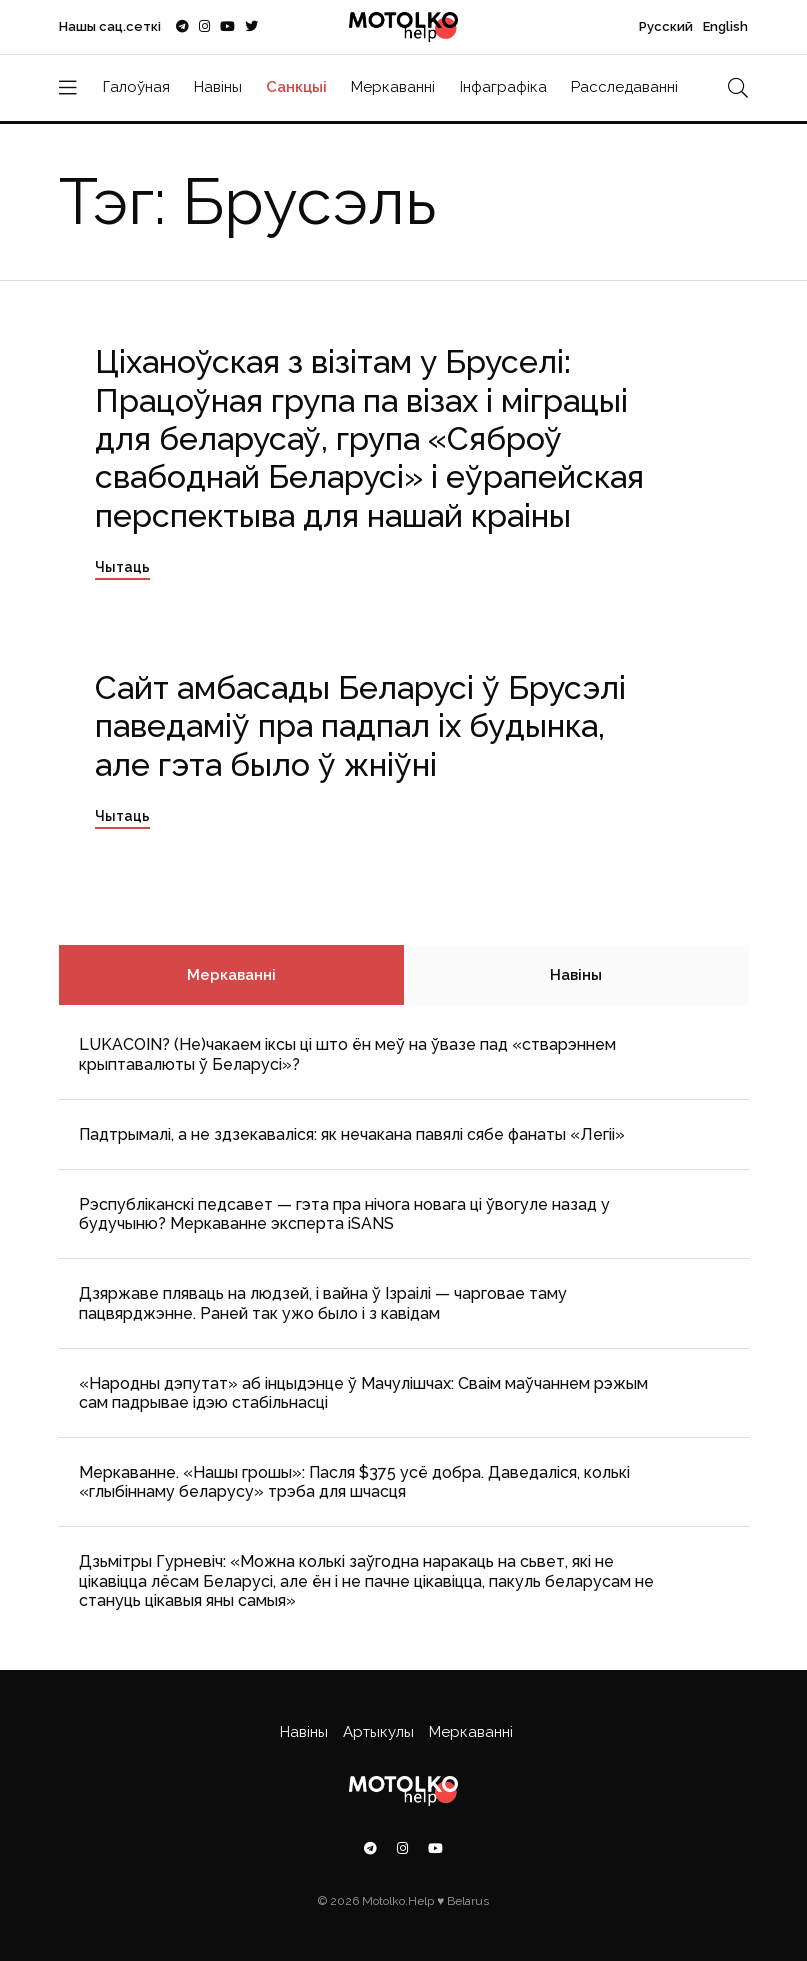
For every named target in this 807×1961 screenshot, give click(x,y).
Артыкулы (378, 1732)
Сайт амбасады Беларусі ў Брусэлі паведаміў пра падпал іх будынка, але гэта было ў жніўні (360, 726)
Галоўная (136, 87)
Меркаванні (393, 87)
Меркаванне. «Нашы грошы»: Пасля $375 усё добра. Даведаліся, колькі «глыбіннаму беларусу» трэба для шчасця (354, 1482)
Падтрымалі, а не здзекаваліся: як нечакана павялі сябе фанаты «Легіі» (352, 1134)
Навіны (218, 87)
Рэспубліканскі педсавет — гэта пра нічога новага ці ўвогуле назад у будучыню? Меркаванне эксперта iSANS (344, 1214)
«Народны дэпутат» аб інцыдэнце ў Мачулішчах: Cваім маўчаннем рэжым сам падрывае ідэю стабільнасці (363, 1393)
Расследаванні (624, 87)
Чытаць (122, 567)
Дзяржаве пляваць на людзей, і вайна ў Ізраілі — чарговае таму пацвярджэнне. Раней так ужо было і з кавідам (323, 1303)
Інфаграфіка (503, 87)
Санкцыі (296, 87)
